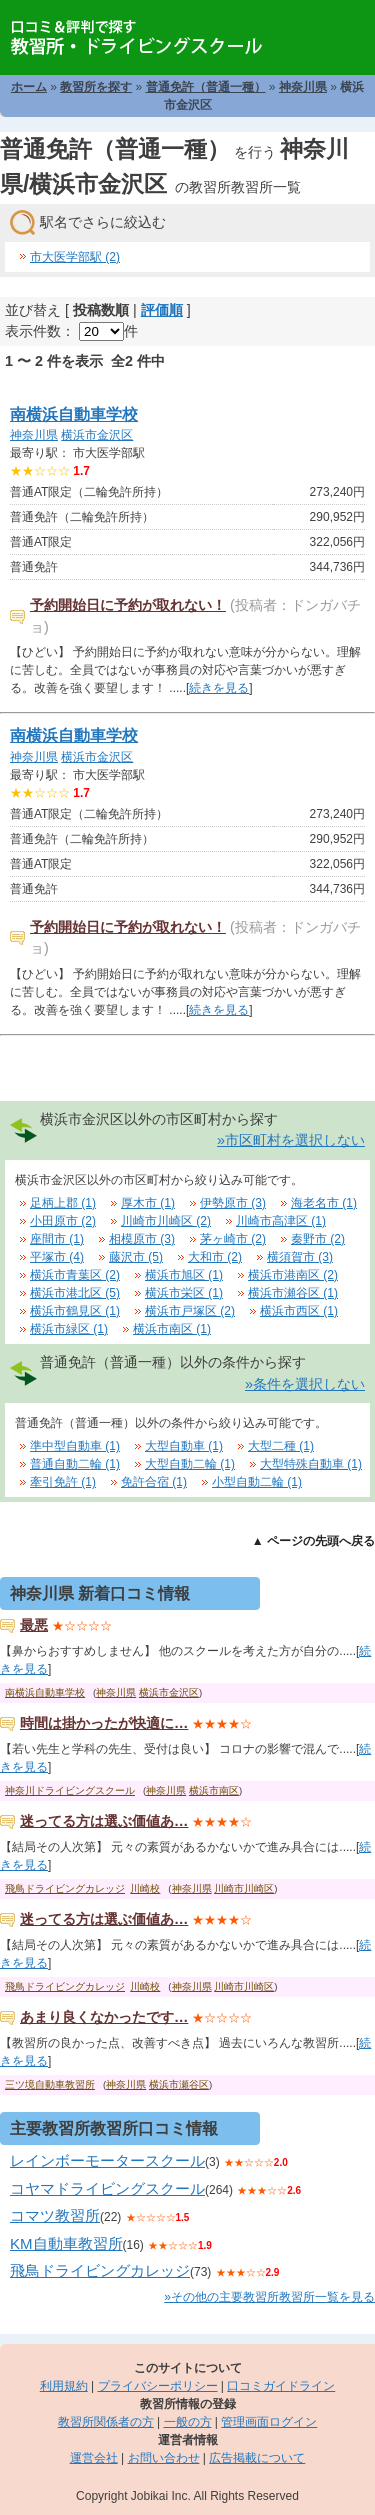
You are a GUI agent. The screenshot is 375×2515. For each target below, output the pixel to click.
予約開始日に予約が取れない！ (128, 605)
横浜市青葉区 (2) (75, 1275)
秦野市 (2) (318, 1239)
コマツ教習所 (55, 2215)
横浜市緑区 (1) (69, 1329)
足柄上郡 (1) (63, 1203)
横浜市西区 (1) (299, 1311)
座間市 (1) (57, 1239)
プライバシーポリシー (158, 2386)
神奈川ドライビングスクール (70, 1790)
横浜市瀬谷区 (179, 2084)
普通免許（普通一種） (206, 87)
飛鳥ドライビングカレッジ (65, 1888)
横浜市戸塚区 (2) (190, 1311)
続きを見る (219, 688)
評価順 (162, 310)
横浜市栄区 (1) (184, 1293)
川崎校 (145, 1888)
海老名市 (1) (324, 1203)
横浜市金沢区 (97, 435)
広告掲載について (257, 2458)
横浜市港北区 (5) (75, 1293)
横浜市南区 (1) (172, 1329)
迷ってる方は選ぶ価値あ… (104, 1821)
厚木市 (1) (148, 1203)
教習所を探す (96, 87)
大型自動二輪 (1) (190, 1464)
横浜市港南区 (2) (293, 1275)
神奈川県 (303, 87)
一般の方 (188, 2422)
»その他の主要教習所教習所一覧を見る (269, 2297)
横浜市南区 (214, 1790)
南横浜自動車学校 (74, 414)
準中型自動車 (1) (75, 1446)
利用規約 (64, 2386)
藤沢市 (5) (136, 1257)
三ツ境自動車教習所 (50, 2084)
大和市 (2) (215, 1257)
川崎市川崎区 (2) (166, 1221)
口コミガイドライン (281, 2386)
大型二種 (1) (281, 1446)
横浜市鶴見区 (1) (75, 1311)
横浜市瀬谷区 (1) (293, 1293)
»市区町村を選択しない (291, 1140)
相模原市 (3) (142, 1239)
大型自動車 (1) (184, 1446)
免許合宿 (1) (154, 1482)
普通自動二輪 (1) (75, 1464)
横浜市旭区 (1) (184, 1275)
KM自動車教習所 (66, 2243)
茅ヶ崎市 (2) (233, 1239)
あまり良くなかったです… (104, 2017)
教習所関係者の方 (106, 2422)
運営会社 (94, 2458)
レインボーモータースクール (107, 2160)
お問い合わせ (164, 2458)
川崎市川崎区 (244, 1888)
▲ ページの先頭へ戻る (313, 1541)
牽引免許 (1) (63, 1482)
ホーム (29, 87)
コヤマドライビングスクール (107, 2188)
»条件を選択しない (305, 1384)
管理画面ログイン (269, 2422)
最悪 (34, 1625)
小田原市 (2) (63, 1221)
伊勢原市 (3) (233, 1203)
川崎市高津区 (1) (281, 1221)
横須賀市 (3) (300, 1257)
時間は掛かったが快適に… (104, 1723)
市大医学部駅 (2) (75, 257)
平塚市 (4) (57, 1257)
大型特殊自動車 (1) (311, 1464)
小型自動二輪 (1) (257, 1482)
